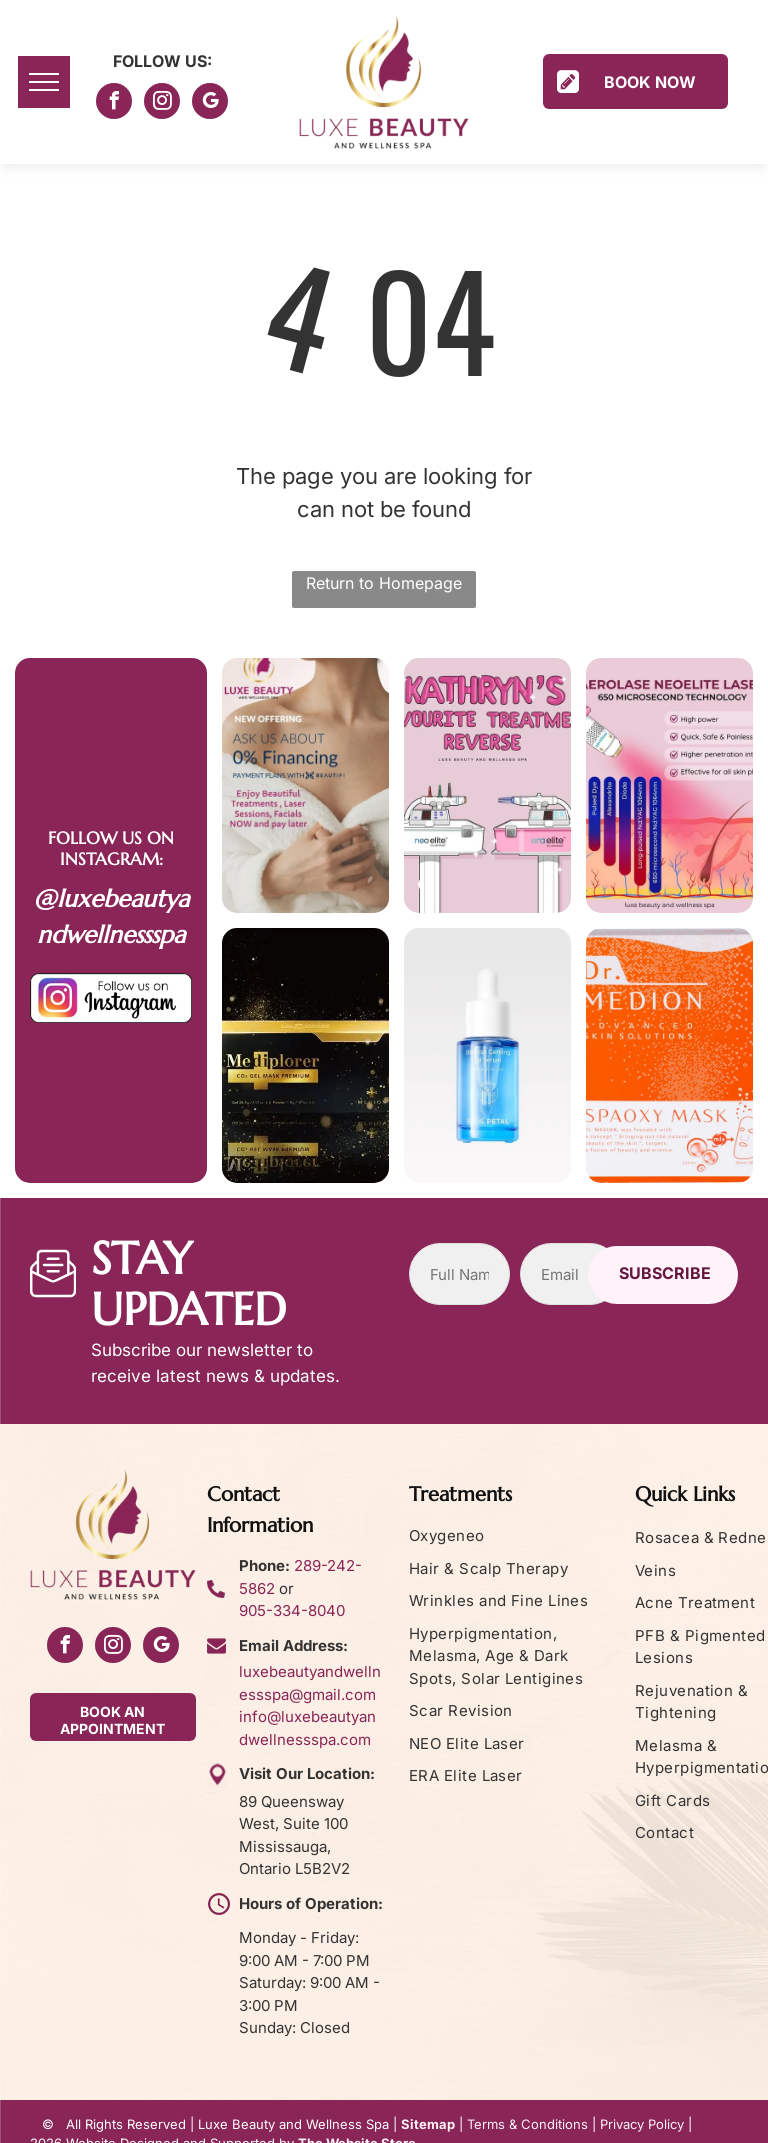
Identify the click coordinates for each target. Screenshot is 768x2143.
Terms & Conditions (527, 2124)
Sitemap (428, 2124)
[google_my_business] (210, 103)
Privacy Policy (642, 2124)
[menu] (44, 82)
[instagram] (162, 103)
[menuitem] (514, 1536)
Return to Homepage (384, 583)
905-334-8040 (292, 1610)
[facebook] (114, 103)
